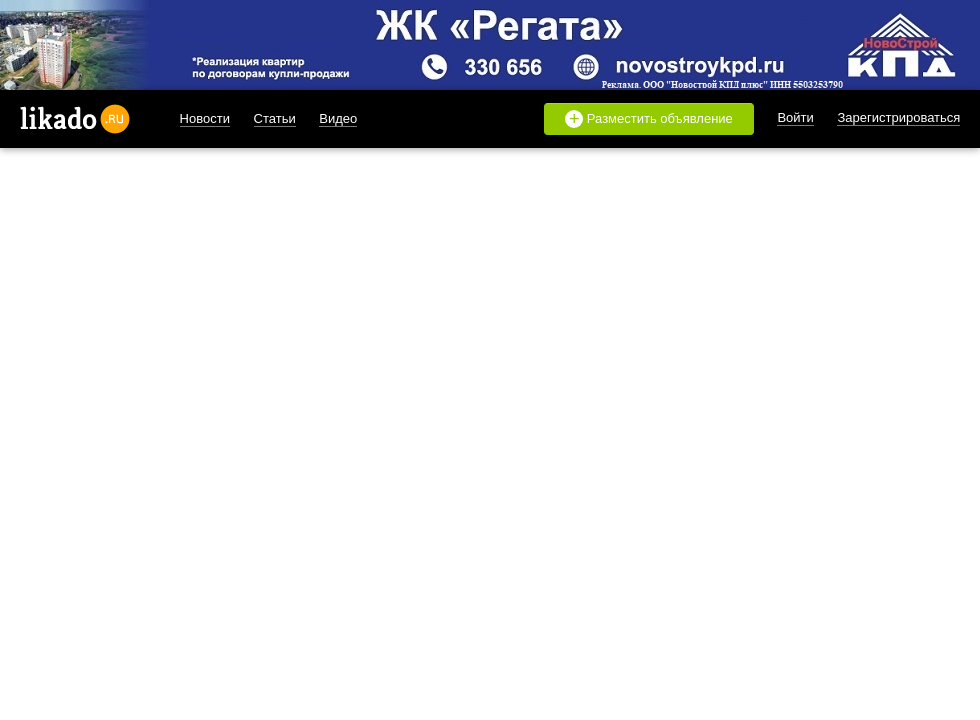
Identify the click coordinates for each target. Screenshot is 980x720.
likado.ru (75, 119)
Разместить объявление (649, 119)
